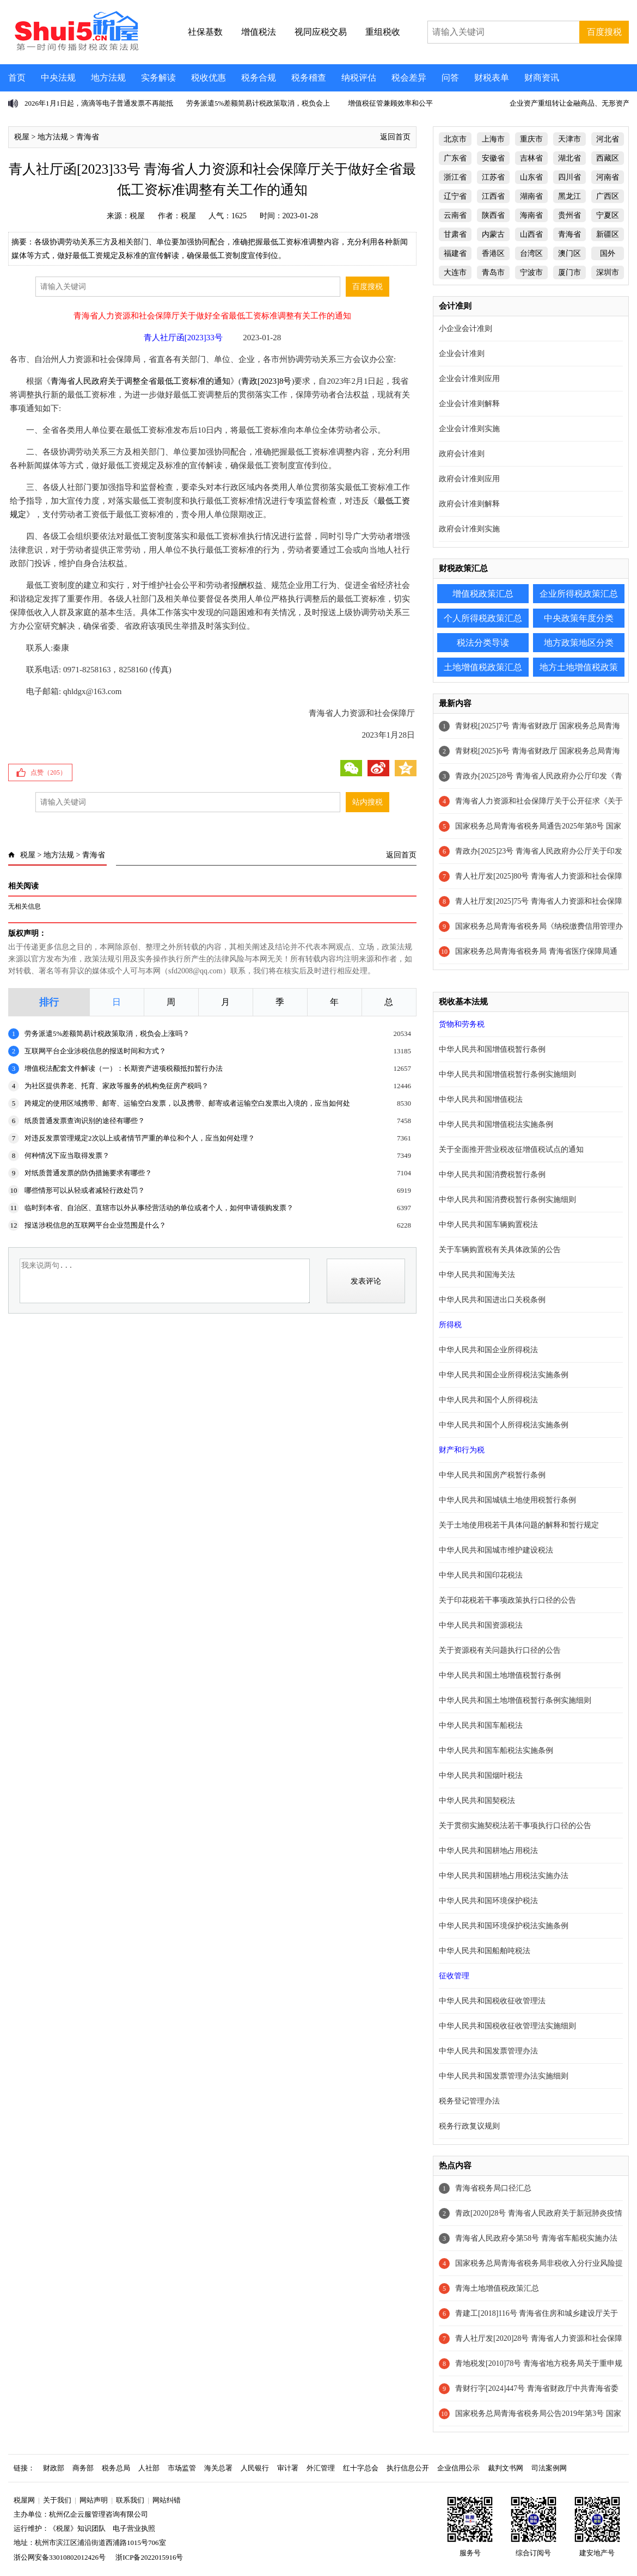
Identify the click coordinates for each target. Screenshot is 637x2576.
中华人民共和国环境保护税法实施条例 (503, 1926)
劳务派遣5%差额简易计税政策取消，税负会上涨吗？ (106, 1033)
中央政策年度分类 (579, 618)
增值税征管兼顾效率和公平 (390, 103)
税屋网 (24, 2500)
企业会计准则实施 (469, 429)
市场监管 (182, 2468)
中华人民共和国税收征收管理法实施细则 (507, 2026)
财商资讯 (541, 77)
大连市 (455, 272)
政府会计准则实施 (469, 529)
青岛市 (493, 272)
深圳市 (607, 272)
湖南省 (531, 196)
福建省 (455, 253)
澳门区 (569, 253)
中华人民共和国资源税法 (481, 1625)
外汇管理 (321, 2468)
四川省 (569, 177)
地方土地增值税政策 (579, 667)
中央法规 (58, 77)
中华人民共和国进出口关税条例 (492, 1300)
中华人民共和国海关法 (477, 1275)
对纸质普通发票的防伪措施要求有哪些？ (88, 1173)
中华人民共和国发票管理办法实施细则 (503, 2076)
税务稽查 (308, 77)
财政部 (53, 2468)
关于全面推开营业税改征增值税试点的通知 (511, 1149)
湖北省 (569, 158)
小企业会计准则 (465, 328)
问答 (450, 77)
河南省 (607, 177)
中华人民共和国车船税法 (481, 1725)
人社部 (149, 2468)
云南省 (455, 215)
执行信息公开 (408, 2468)
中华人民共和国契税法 (477, 1800)
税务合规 (258, 77)
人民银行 (255, 2468)
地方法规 (108, 77)
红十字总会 (360, 2468)
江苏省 (493, 177)
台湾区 (531, 253)
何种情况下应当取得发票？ (66, 1155)
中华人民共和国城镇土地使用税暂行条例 (507, 1500)
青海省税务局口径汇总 (493, 2188)
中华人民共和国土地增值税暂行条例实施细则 (515, 1700)
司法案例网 (549, 2468)
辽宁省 (455, 196)
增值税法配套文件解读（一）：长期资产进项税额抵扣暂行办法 (123, 1068)
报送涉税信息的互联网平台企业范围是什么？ (95, 1225)
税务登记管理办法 (469, 2101)
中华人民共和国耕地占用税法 (488, 1851)
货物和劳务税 (462, 1024)
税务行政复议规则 (469, 2126)
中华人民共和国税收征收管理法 (492, 2001)
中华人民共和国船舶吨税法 (484, 1951)
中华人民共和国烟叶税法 (481, 1775)
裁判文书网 (505, 2468)
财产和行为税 (462, 1450)
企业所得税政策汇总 (579, 593)
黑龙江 (569, 196)
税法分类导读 (483, 642)
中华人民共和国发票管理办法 (488, 2051)
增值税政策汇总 (482, 593)
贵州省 (569, 215)
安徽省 (493, 158)
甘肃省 (455, 234)
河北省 (607, 139)
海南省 (531, 215)
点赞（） (48, 772)
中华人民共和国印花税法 (481, 1575)
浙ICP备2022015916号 (149, 2557)
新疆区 (607, 234)
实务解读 (158, 77)
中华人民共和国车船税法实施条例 (496, 1750)
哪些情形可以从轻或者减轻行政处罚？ (84, 1190)
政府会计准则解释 (469, 504)
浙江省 (455, 177)
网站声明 (93, 2500)
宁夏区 (607, 215)
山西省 (531, 234)
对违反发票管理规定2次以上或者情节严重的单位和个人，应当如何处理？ (139, 1138)
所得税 (450, 1325)
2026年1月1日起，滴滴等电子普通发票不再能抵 (98, 103)
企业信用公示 (458, 2468)
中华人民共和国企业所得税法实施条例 (503, 1375)
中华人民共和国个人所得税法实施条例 (503, 1425)
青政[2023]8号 (266, 381)
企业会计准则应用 (469, 379)
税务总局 (116, 2468)
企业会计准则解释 (469, 404)
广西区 (607, 196)
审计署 (287, 2468)
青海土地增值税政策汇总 (497, 2288)
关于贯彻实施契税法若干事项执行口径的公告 (515, 1825)
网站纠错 (166, 2500)
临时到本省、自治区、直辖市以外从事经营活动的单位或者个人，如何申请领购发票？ (158, 1208)
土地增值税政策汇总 (483, 667)
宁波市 (531, 272)
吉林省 (531, 158)
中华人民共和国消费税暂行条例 (492, 1174)
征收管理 (454, 1976)
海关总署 (218, 2468)
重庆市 (531, 139)
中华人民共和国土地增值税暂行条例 (500, 1675)
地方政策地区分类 (579, 642)
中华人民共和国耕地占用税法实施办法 (503, 1876)
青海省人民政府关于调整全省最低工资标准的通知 (140, 381)
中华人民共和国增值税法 (481, 1099)
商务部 (83, 2468)
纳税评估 (358, 77)
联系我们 (130, 2500)
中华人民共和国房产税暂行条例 (492, 1475)
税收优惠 (208, 77)
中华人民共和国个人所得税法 (488, 1400)
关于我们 (57, 2500)
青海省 (87, 137)
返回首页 (395, 137)
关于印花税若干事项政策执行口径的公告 (507, 1600)
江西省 (493, 196)
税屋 (21, 137)
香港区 (493, 253)
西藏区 (607, 158)
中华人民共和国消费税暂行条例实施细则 (507, 1199)
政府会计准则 (462, 454)
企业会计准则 (462, 353)
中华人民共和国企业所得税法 (488, 1350)
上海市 (493, 139)
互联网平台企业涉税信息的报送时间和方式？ (95, 1051)
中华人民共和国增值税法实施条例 (496, 1124)
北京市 (455, 139)
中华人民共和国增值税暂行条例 (492, 1049)
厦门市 (569, 272)
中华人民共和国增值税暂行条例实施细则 (507, 1074)
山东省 (531, 177)
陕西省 (493, 215)
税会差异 (408, 77)
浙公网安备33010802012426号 (60, 2557)
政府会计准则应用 (469, 479)
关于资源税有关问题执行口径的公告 (500, 1650)
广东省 (455, 158)
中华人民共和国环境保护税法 (488, 1901)
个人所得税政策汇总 (483, 618)
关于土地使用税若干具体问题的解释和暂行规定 (519, 1525)
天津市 (569, 139)
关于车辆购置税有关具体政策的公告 (500, 1250)
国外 (607, 253)
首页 (17, 77)
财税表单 (491, 77)
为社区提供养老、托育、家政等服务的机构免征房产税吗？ (116, 1086)
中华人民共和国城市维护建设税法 (496, 1550)
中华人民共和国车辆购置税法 (488, 1224)
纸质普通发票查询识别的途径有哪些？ (84, 1121)
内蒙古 (493, 234)
